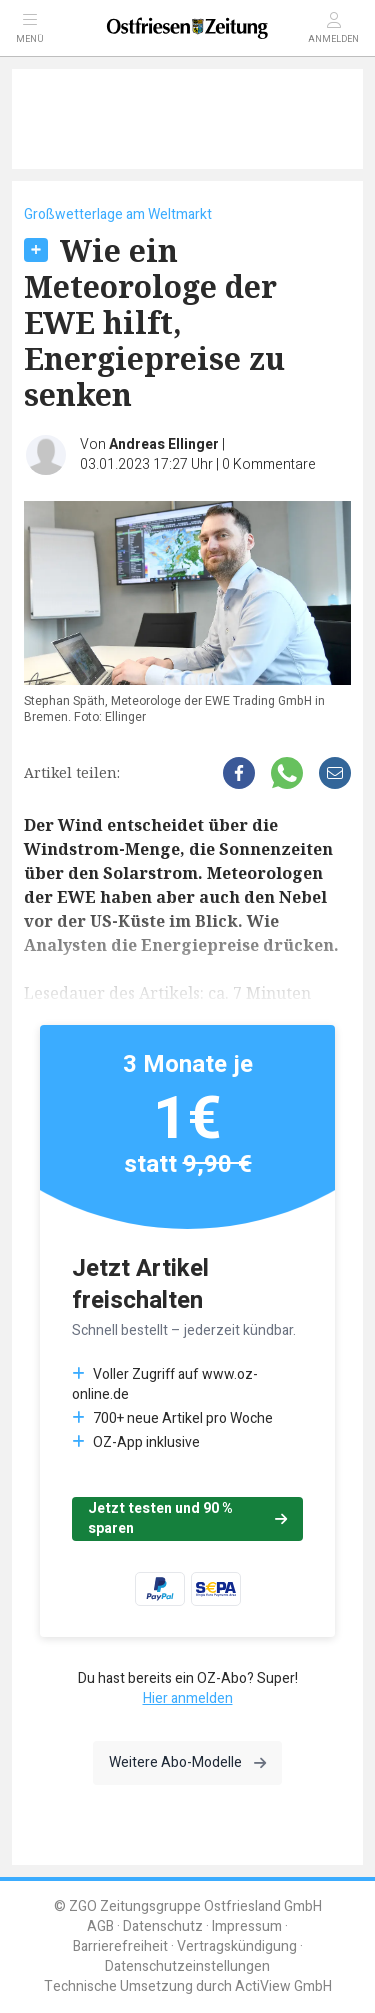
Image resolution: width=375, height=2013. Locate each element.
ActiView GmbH (283, 1986)
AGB (100, 1926)
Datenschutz (163, 1926)
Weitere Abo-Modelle (187, 1762)
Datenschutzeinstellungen (187, 1966)
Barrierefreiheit (120, 1946)
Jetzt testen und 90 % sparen (187, 1518)
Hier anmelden (188, 1698)
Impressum (247, 1926)
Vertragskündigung (237, 1946)
